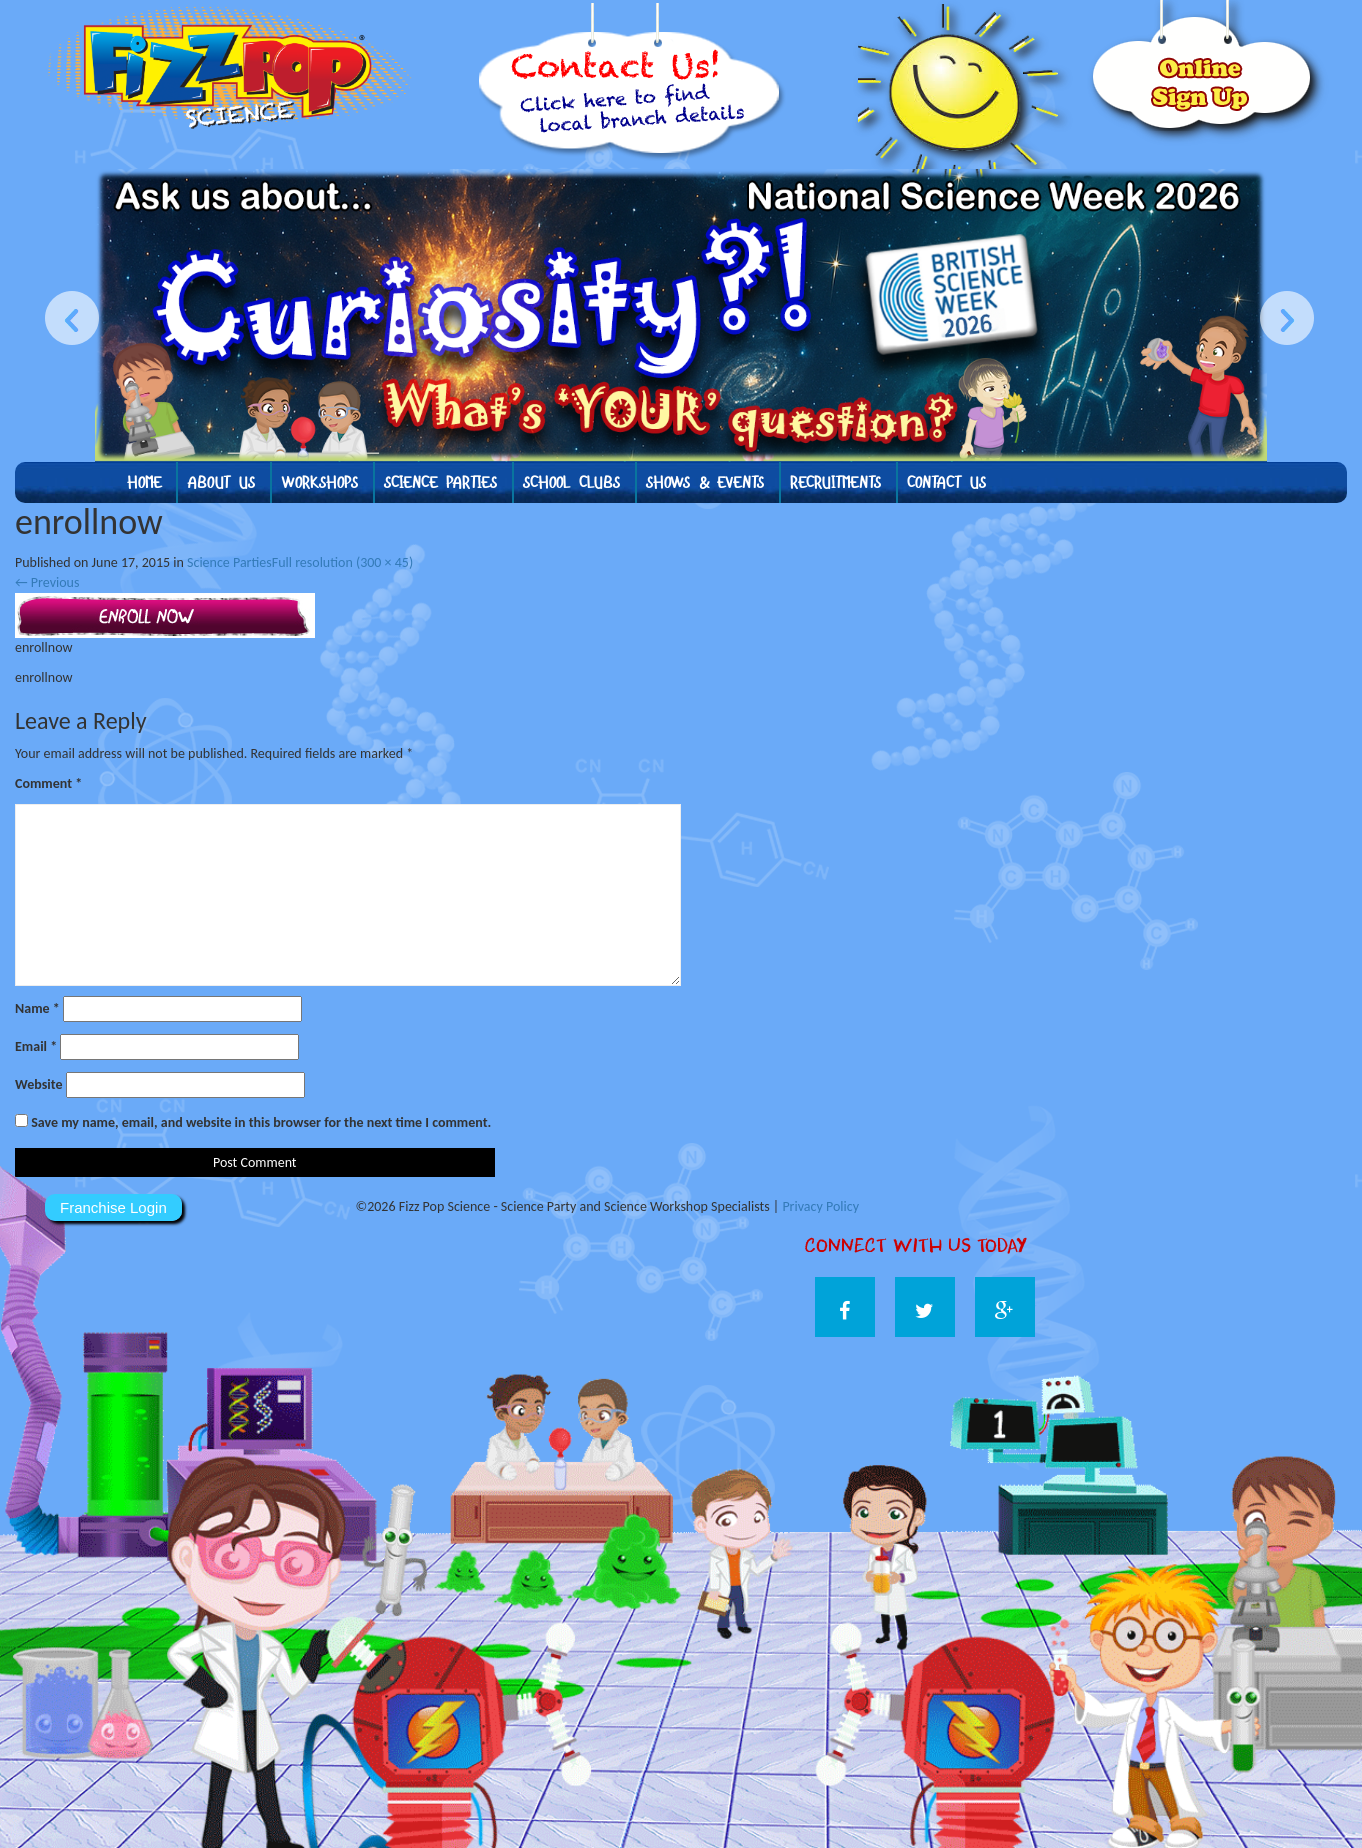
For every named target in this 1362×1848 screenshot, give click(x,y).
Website (38, 1084)
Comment (48, 783)
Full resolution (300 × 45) (342, 562)
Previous (47, 582)
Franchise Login (113, 1207)
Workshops (319, 482)
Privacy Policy (820, 1206)
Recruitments (835, 482)
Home (144, 482)
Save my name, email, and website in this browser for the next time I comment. (261, 1122)
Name (37, 1008)
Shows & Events (705, 482)
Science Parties (440, 482)
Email (36, 1046)
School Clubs (571, 482)
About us (221, 482)
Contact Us (946, 482)
